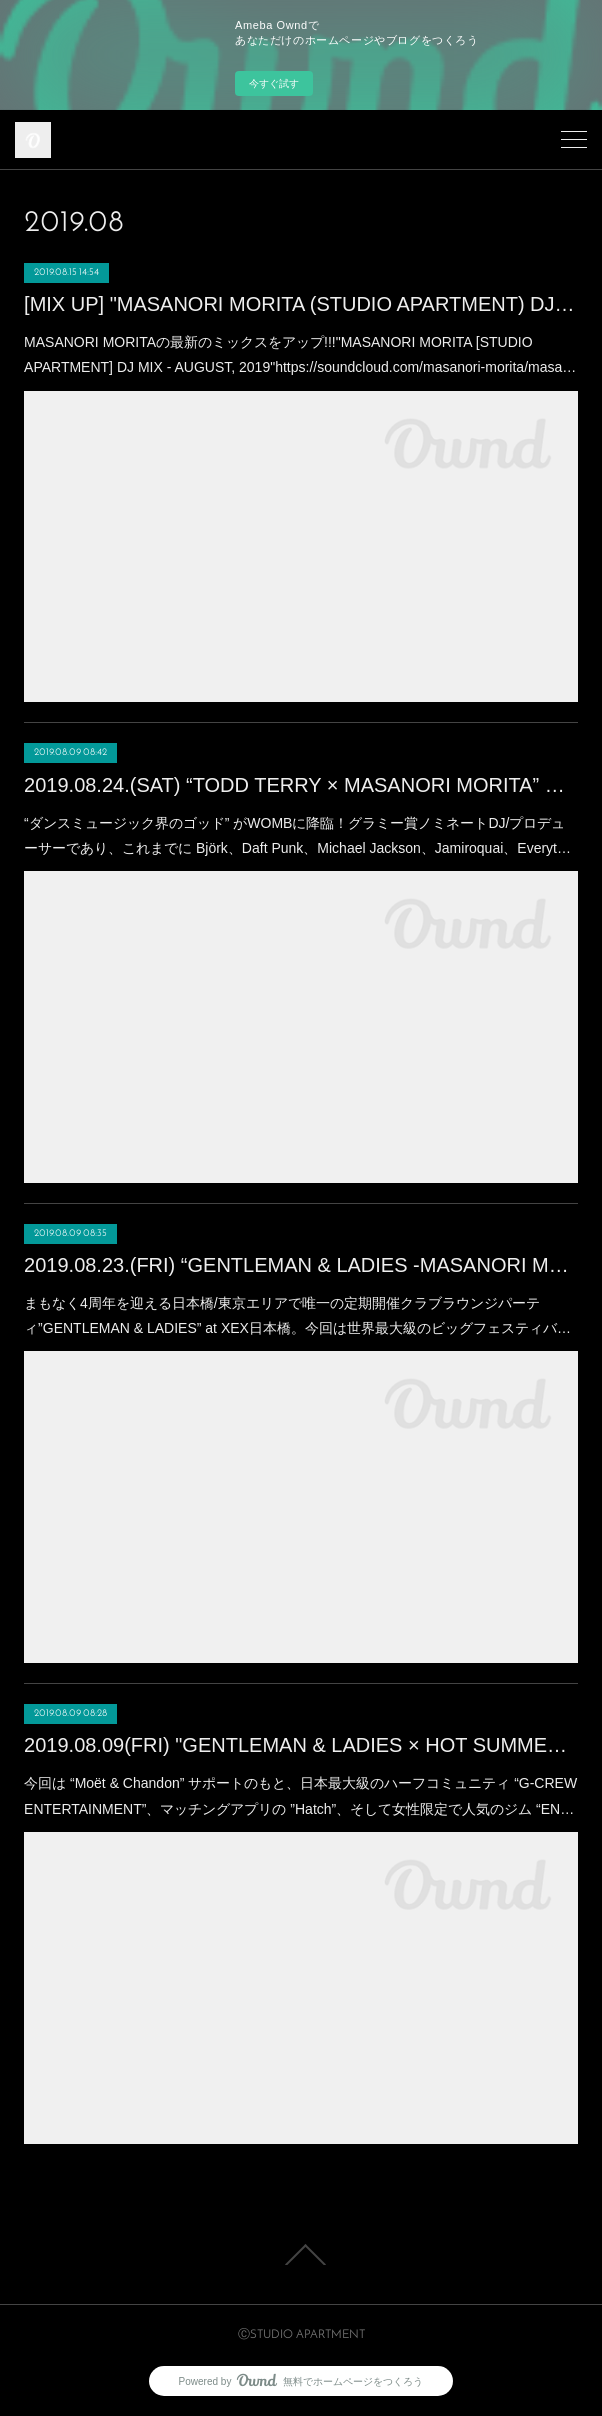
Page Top (301, 2255)
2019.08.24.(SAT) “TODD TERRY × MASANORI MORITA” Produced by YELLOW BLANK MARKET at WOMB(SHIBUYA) (301, 785)
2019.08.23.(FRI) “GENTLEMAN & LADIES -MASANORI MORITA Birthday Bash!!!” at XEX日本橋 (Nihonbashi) (301, 1265)
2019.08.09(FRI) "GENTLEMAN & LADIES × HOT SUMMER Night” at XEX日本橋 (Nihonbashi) (301, 1745)
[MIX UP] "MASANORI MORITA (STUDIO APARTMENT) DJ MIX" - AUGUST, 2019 (301, 304)
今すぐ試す (274, 83)
